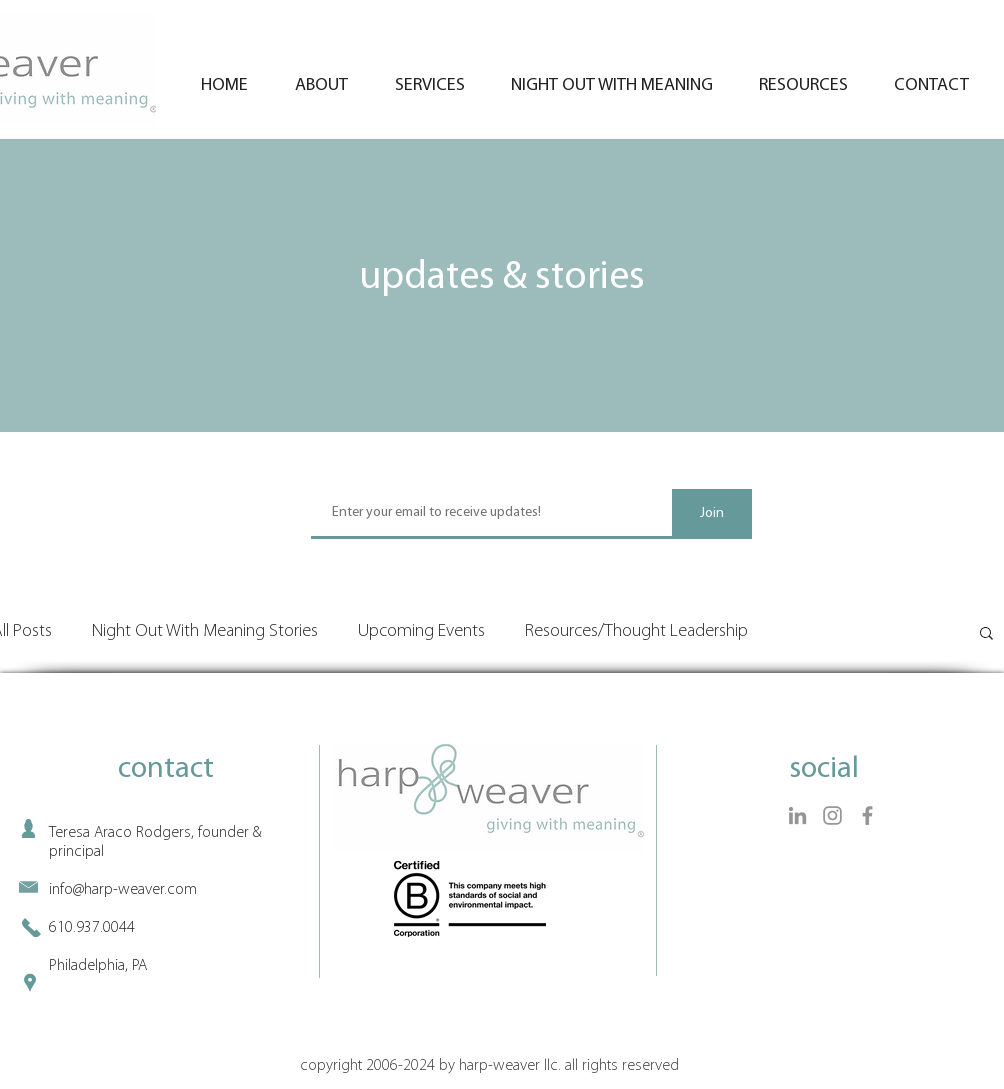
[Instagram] (832, 815)
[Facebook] (867, 815)
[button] (986, 634)
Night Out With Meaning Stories (205, 631)
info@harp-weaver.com (123, 890)
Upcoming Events (421, 631)
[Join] (712, 514)
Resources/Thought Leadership (636, 631)
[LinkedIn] (797, 815)
